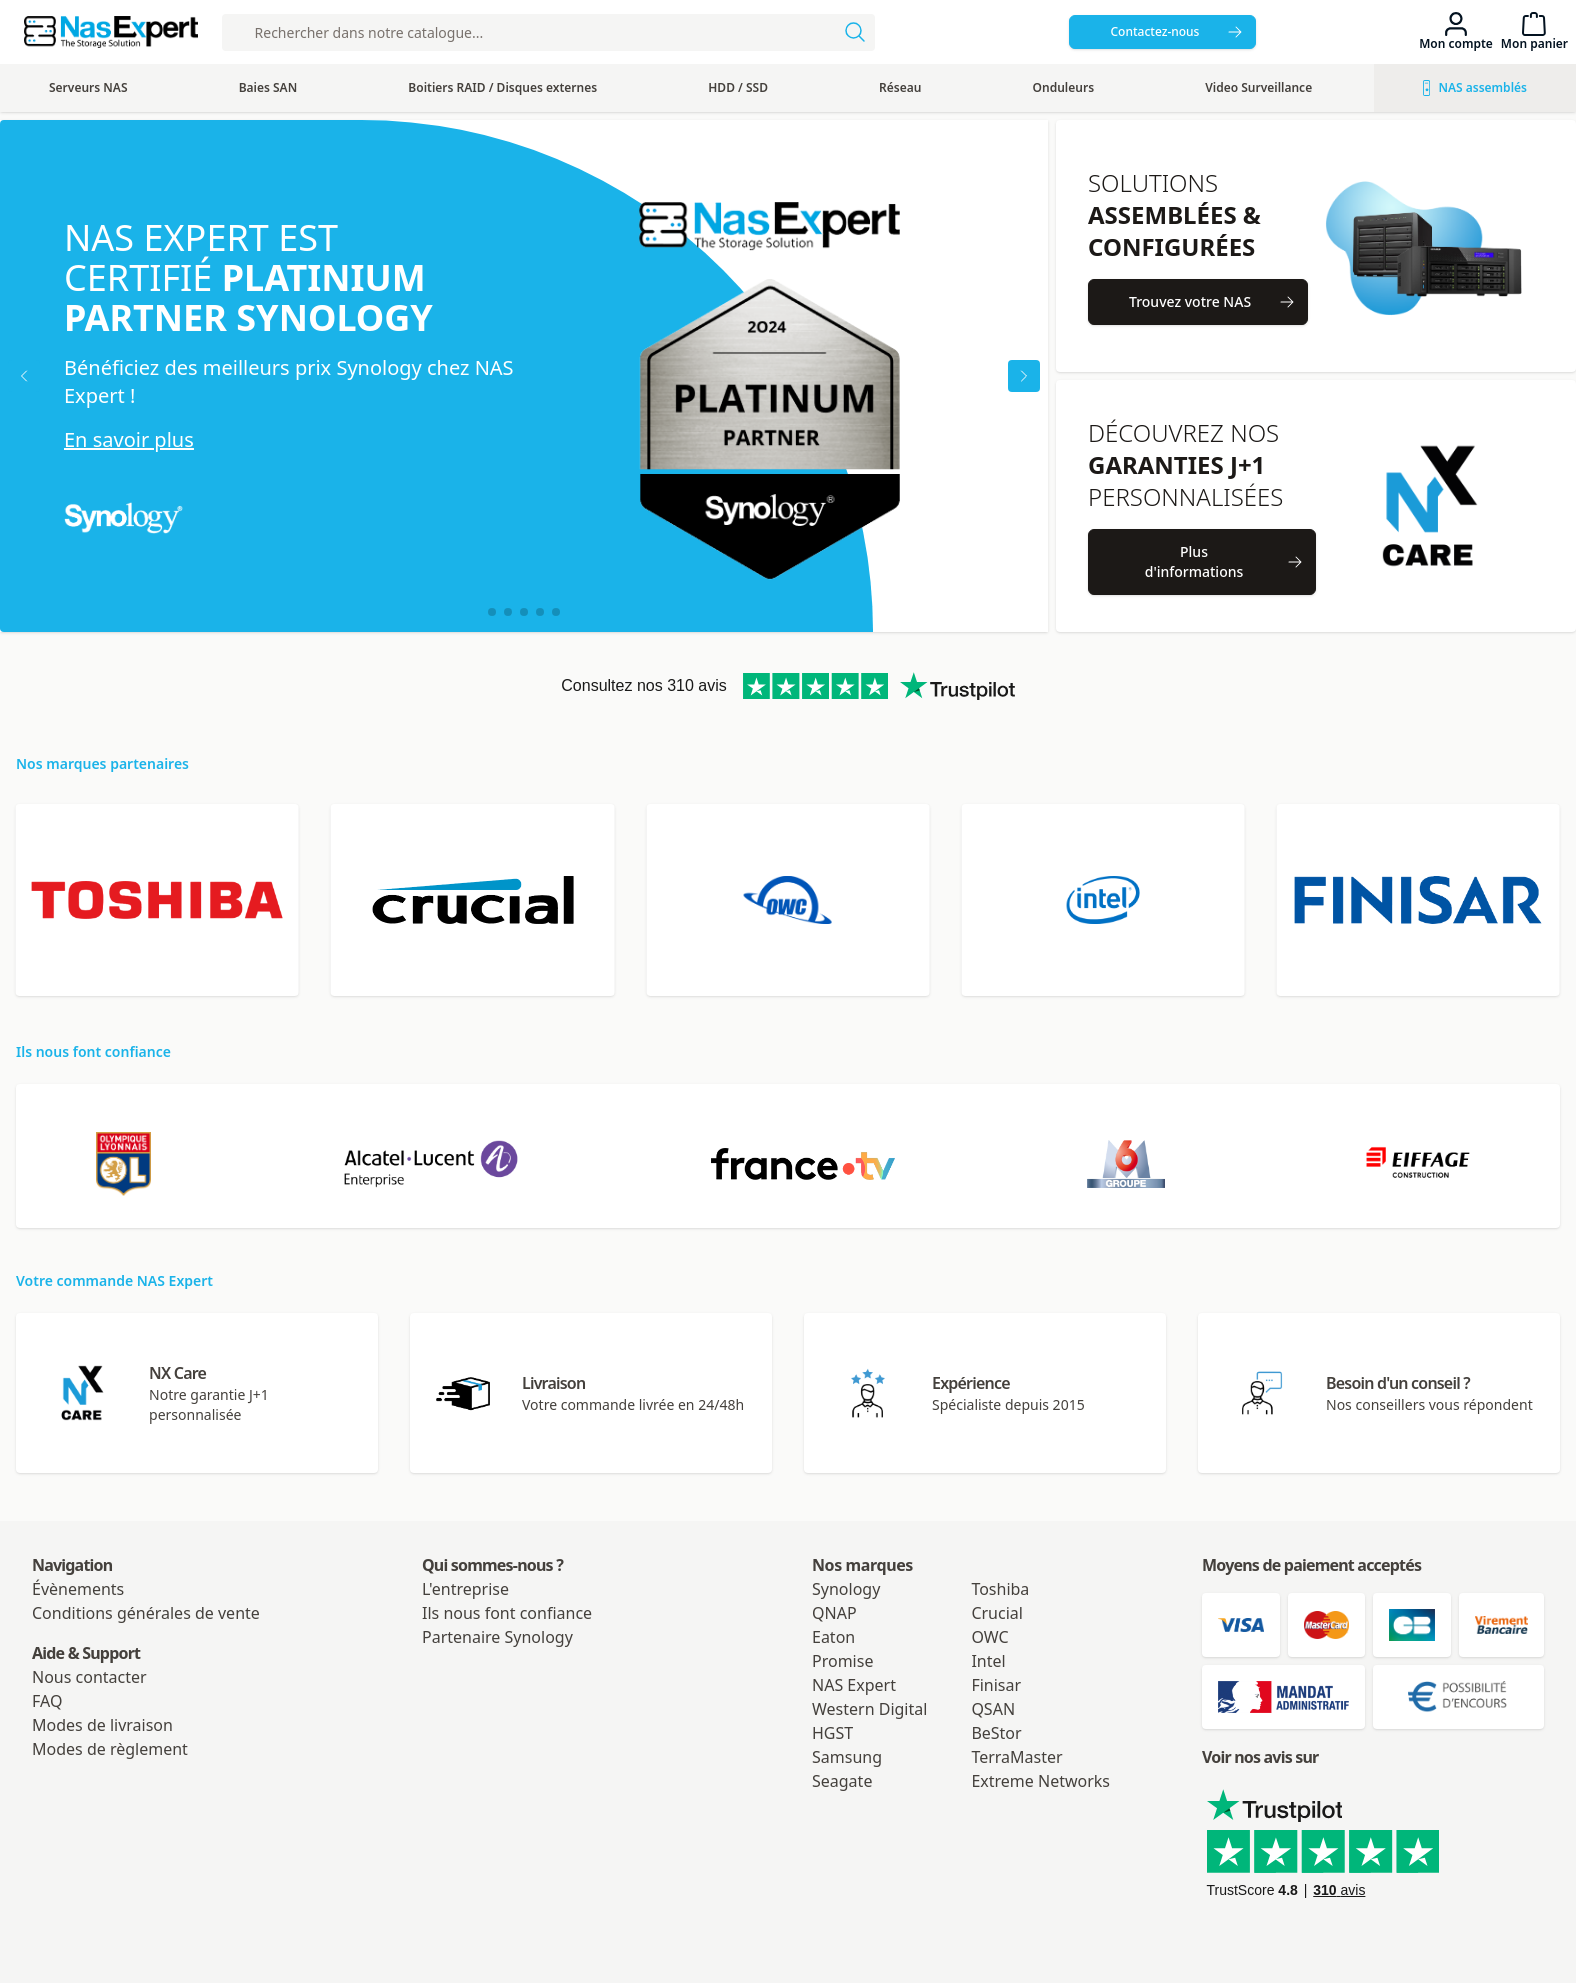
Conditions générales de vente (146, 1613)
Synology (846, 1589)
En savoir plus (129, 439)
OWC (989, 1637)
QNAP (834, 1613)
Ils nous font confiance (507, 1613)
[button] (492, 612)
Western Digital (869, 1709)
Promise (842, 1661)
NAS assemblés (1475, 87)
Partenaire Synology (497, 1637)
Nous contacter (89, 1677)
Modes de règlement (110, 1749)
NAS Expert (854, 1685)
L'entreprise (465, 1589)
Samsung (847, 1757)
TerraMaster (1016, 1757)
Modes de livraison (102, 1725)
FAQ (47, 1701)
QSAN (993, 1709)
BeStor (996, 1733)
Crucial (997, 1613)
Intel (988, 1661)
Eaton (833, 1637)
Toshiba (1000, 1589)
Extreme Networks (1040, 1781)
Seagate (842, 1781)
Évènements (78, 1589)
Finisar (996, 1685)
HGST (832, 1733)
